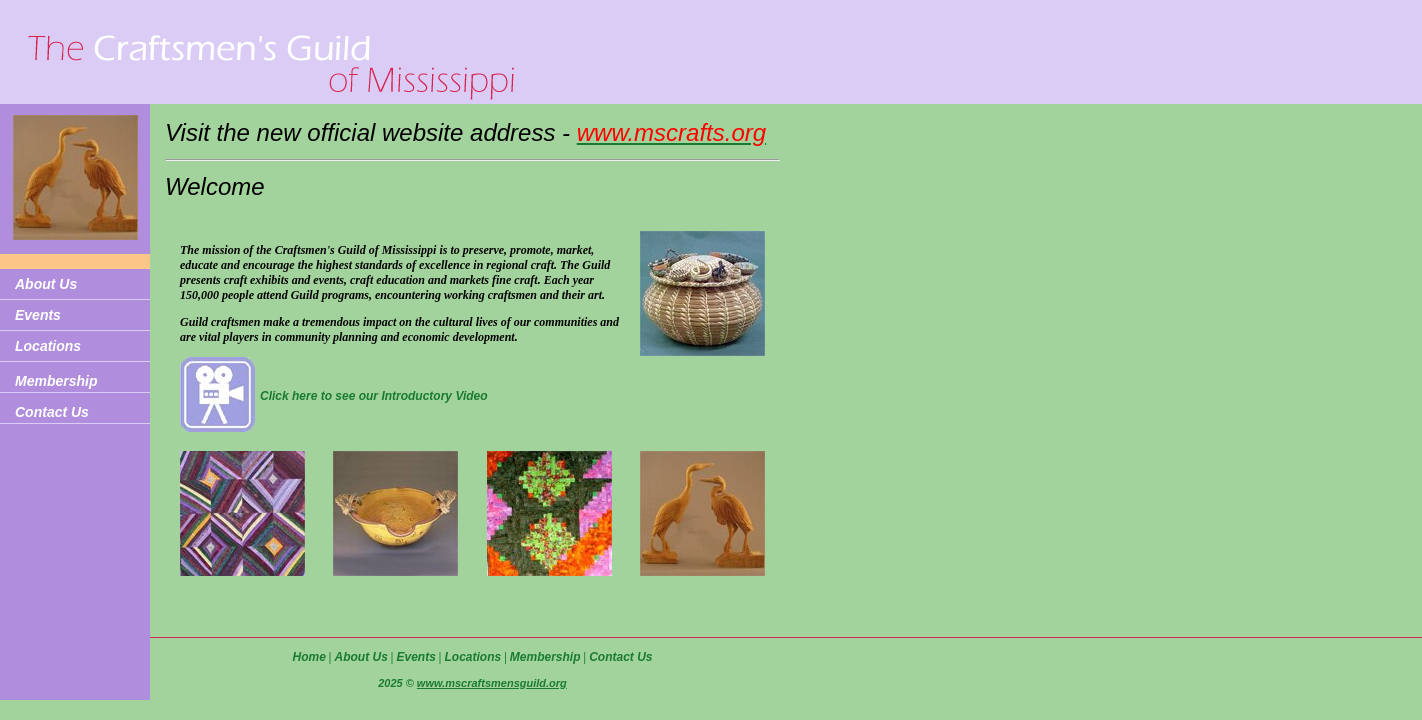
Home (308, 657)
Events (38, 315)
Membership (56, 381)
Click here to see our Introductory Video (374, 396)
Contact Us (52, 412)
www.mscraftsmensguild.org (492, 683)
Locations (48, 346)
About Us (46, 284)
